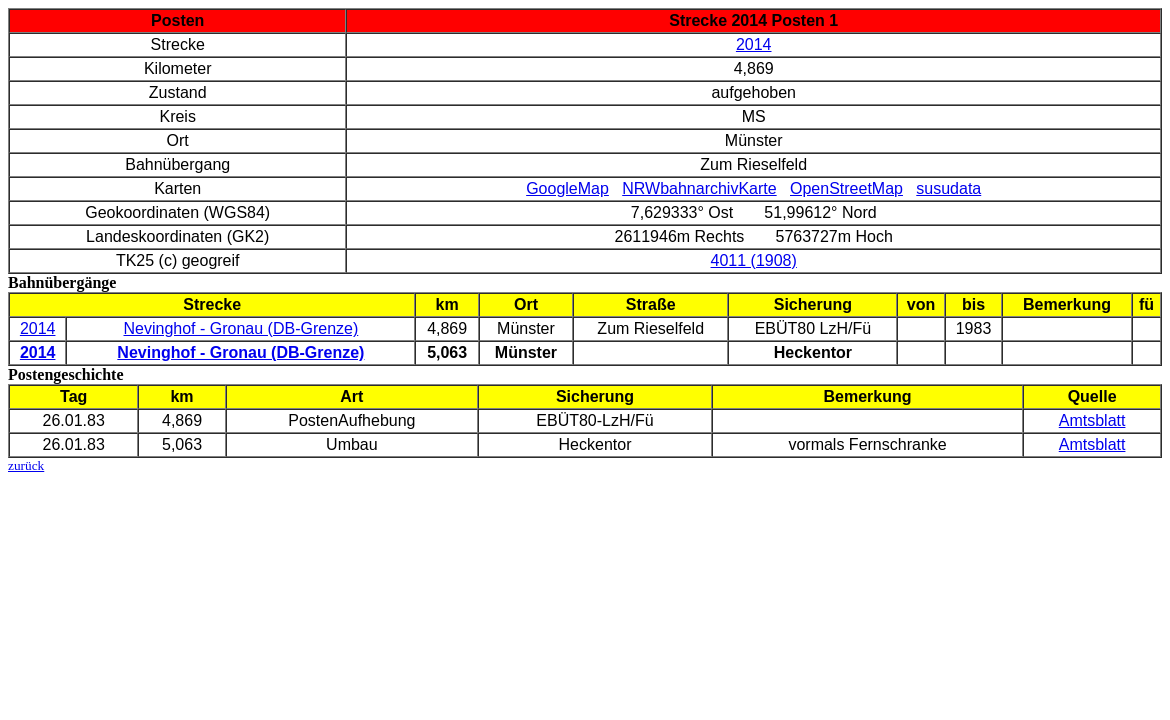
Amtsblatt (1092, 420)
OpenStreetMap (846, 188)
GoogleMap (567, 188)
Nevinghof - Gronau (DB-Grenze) (241, 328)
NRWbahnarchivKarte (699, 188)
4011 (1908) (754, 260)
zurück (26, 465)
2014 (754, 44)
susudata (948, 188)
